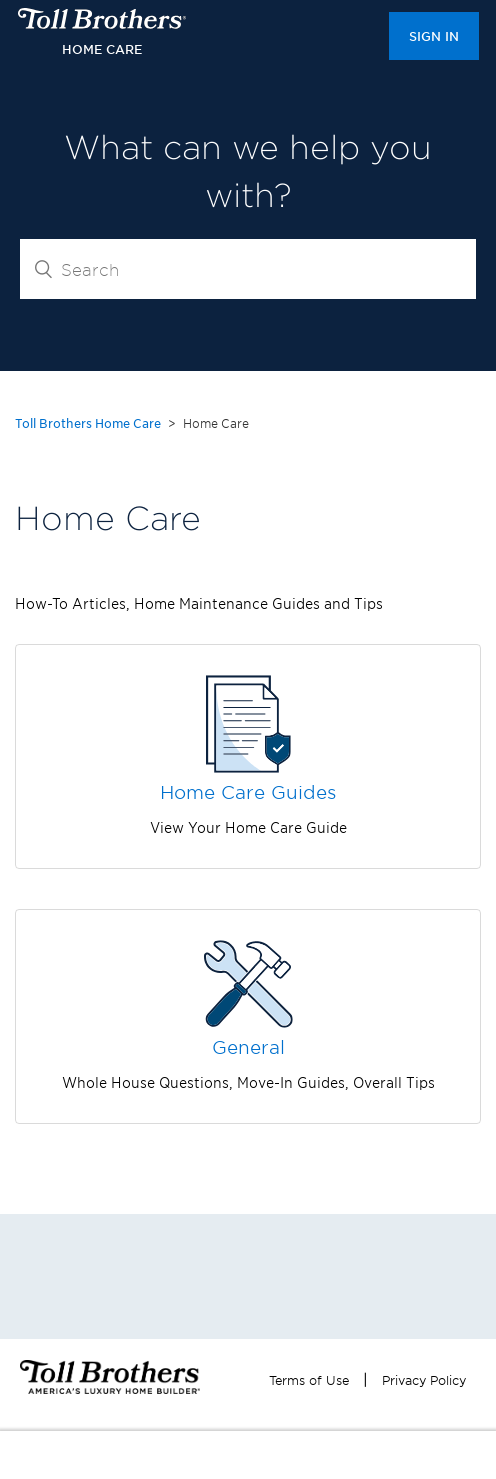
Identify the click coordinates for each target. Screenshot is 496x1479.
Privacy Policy (424, 1380)
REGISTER (238, 1455)
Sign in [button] (434, 36)
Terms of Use (309, 1380)
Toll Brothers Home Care (88, 423)
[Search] (248, 269)
